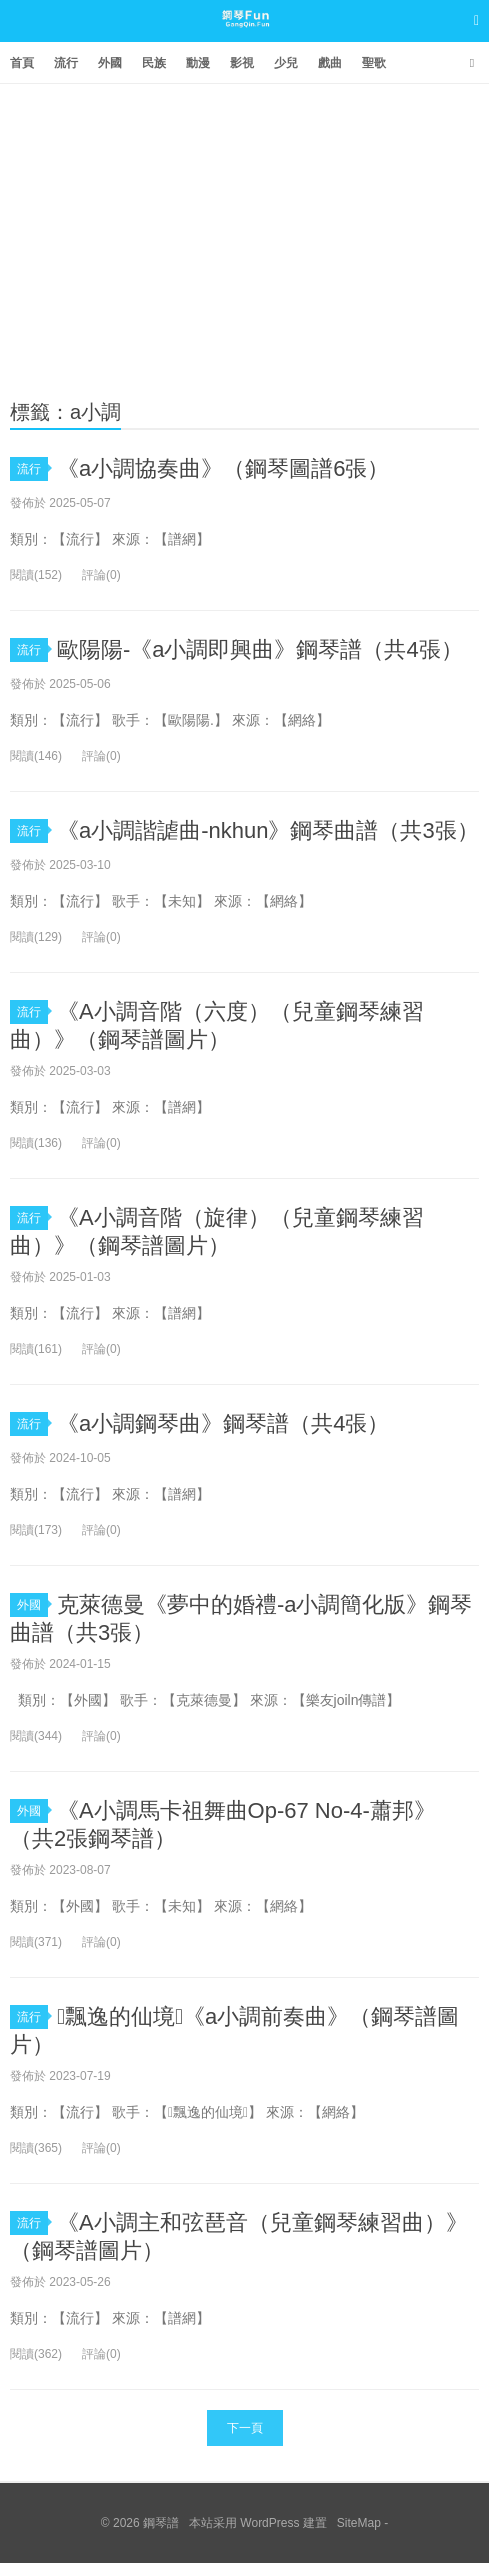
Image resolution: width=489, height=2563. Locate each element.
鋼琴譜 (244, 39)
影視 (242, 63)
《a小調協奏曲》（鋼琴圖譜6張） (223, 468)
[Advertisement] (244, 234)
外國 (110, 63)
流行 (66, 63)
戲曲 (330, 63)
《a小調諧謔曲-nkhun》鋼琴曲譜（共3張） (268, 830)
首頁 (22, 63)
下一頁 (245, 2428)
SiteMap (359, 2523)
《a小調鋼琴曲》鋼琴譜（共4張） (223, 1423)
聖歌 (374, 63)
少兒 (286, 63)
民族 (154, 63)
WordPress (269, 2523)
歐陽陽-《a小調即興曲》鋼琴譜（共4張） (260, 649)
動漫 (198, 63)
